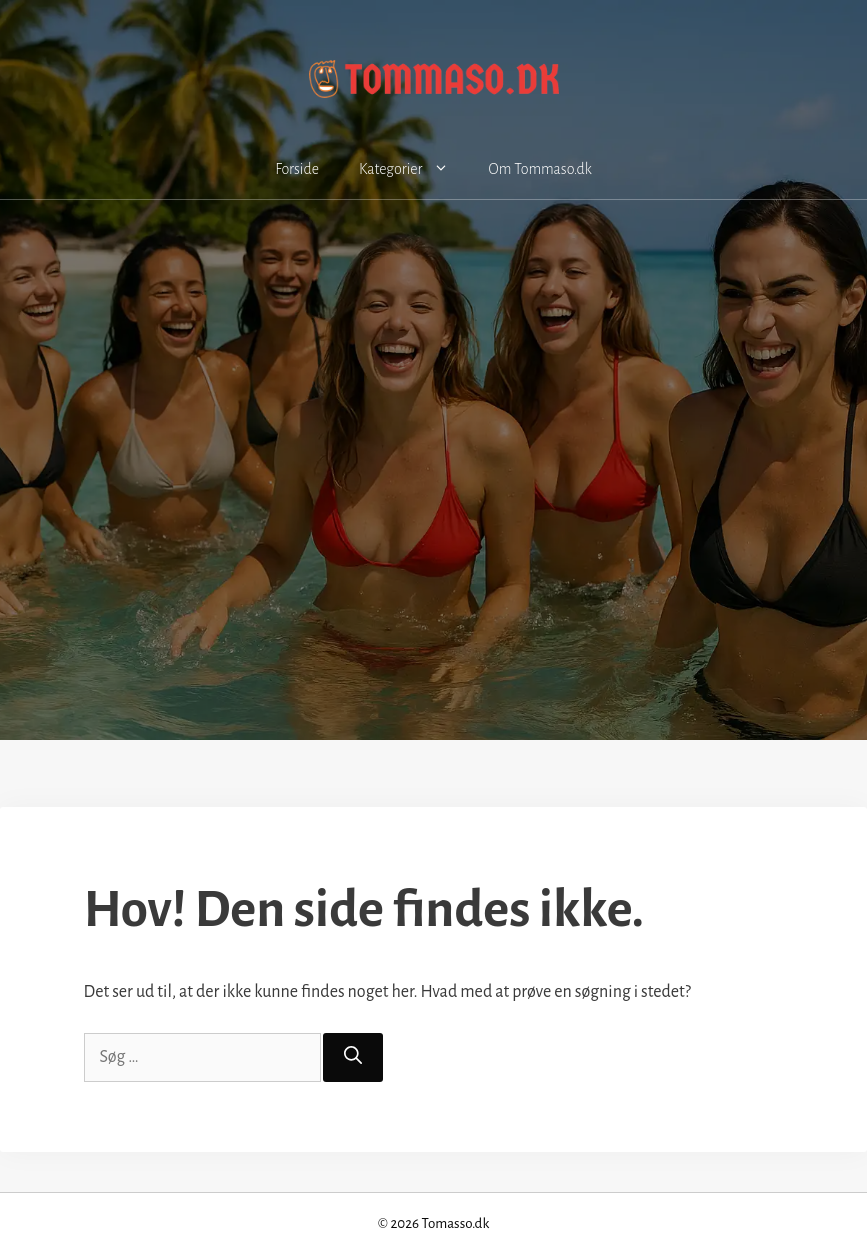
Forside (297, 169)
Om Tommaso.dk (540, 169)
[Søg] (353, 1057)
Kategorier (414, 169)
